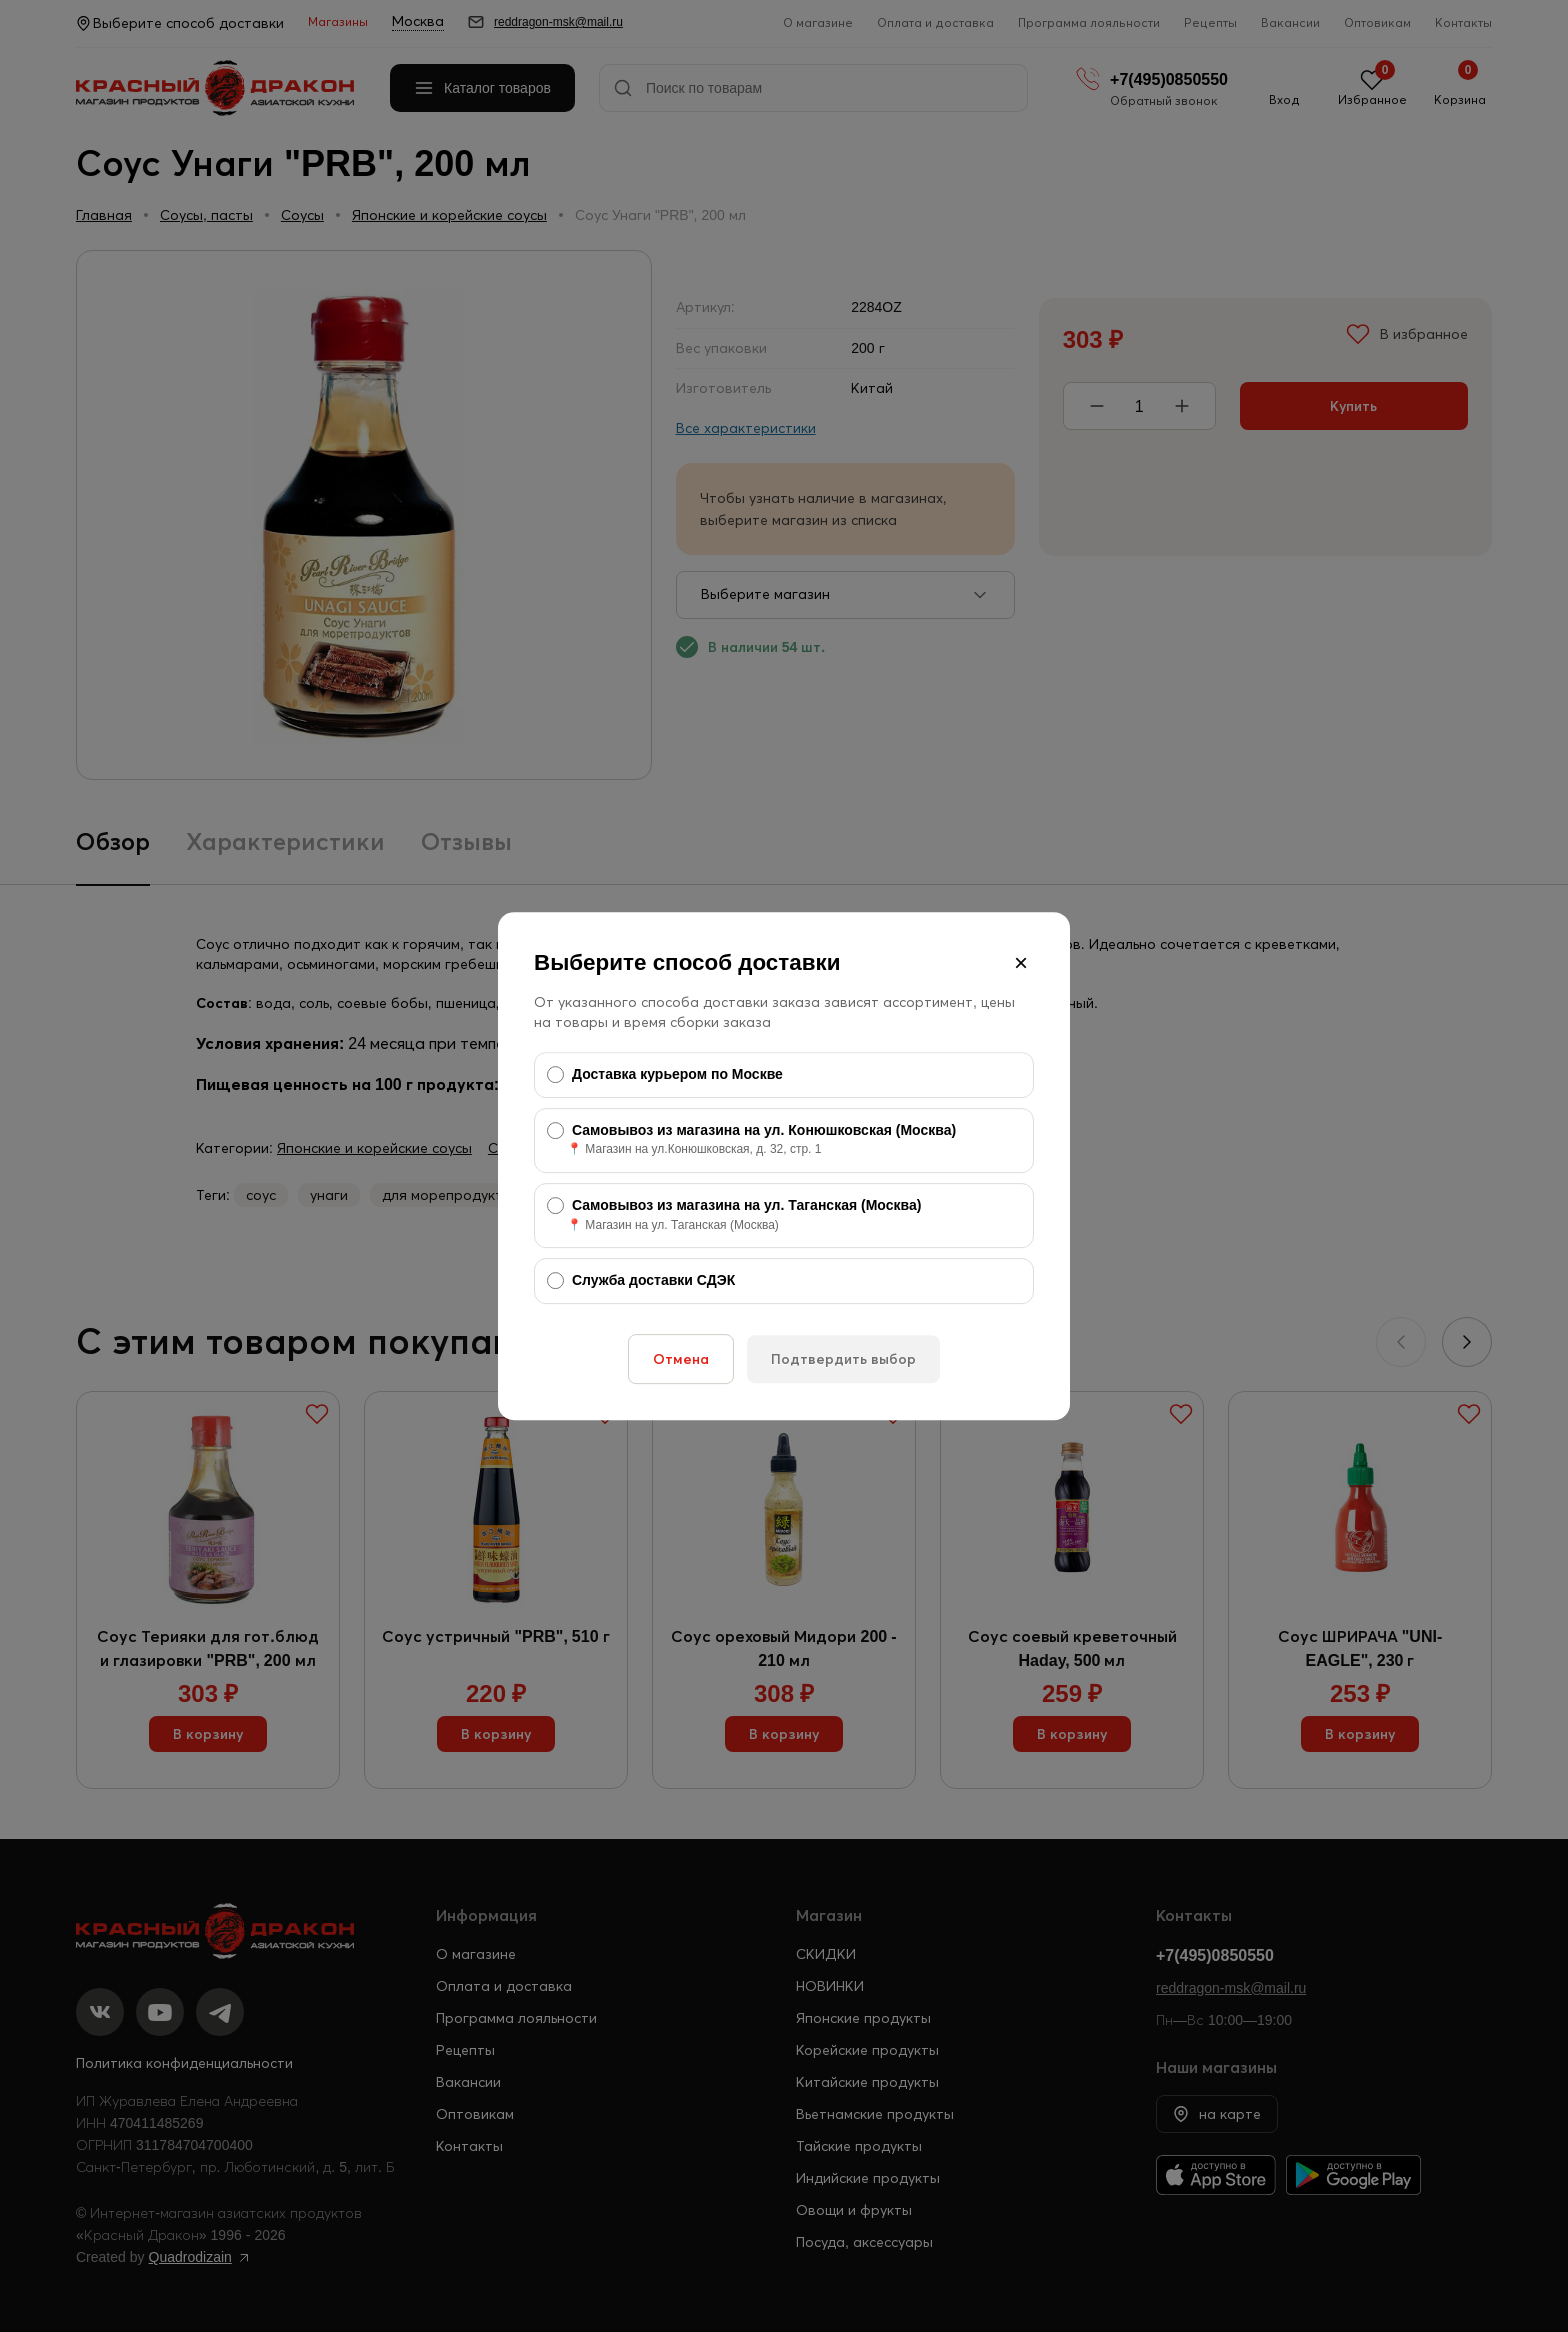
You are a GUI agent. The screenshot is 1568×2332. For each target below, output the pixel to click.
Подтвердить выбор (843, 1359)
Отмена (681, 1359)
